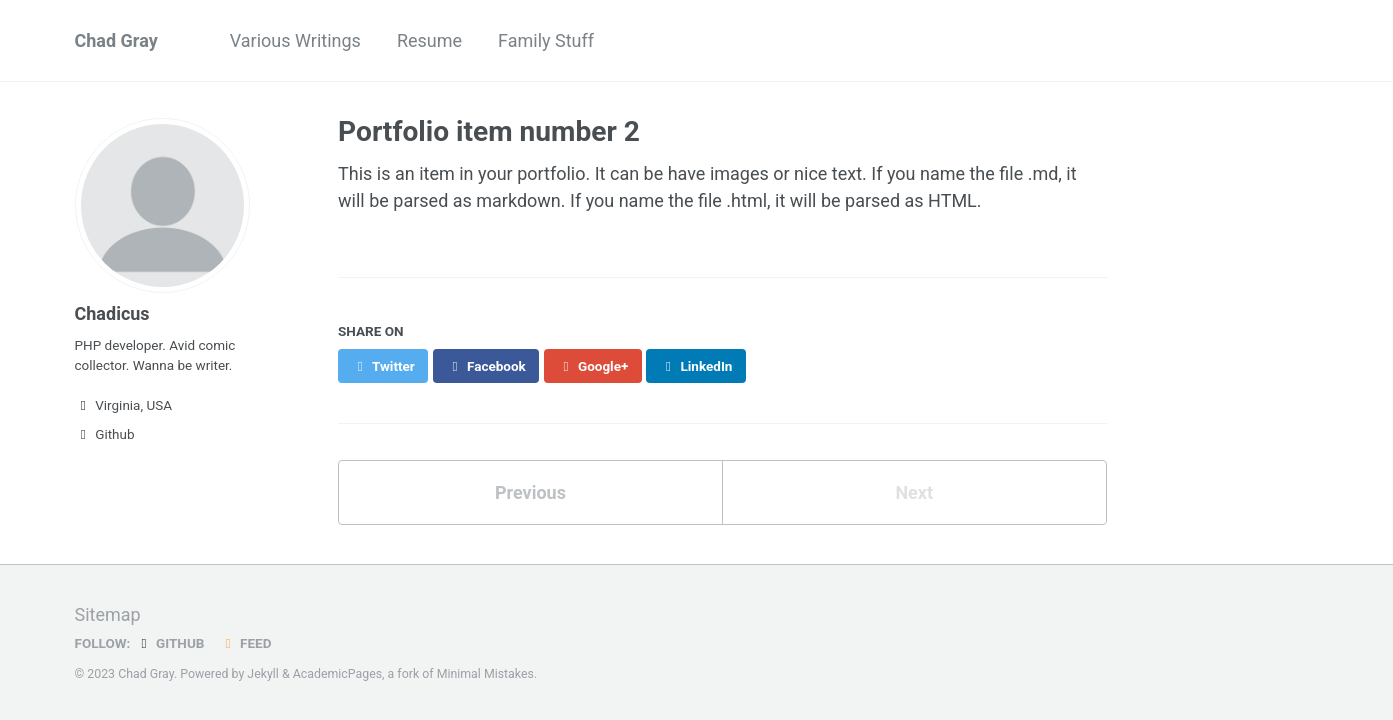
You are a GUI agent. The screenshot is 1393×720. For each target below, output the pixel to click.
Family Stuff (546, 40)
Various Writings (295, 40)
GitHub (169, 643)
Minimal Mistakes (485, 674)
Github (105, 434)
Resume (429, 40)
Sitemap (108, 614)
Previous (530, 492)
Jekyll (263, 674)
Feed (245, 643)
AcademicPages (337, 674)
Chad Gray (116, 40)
